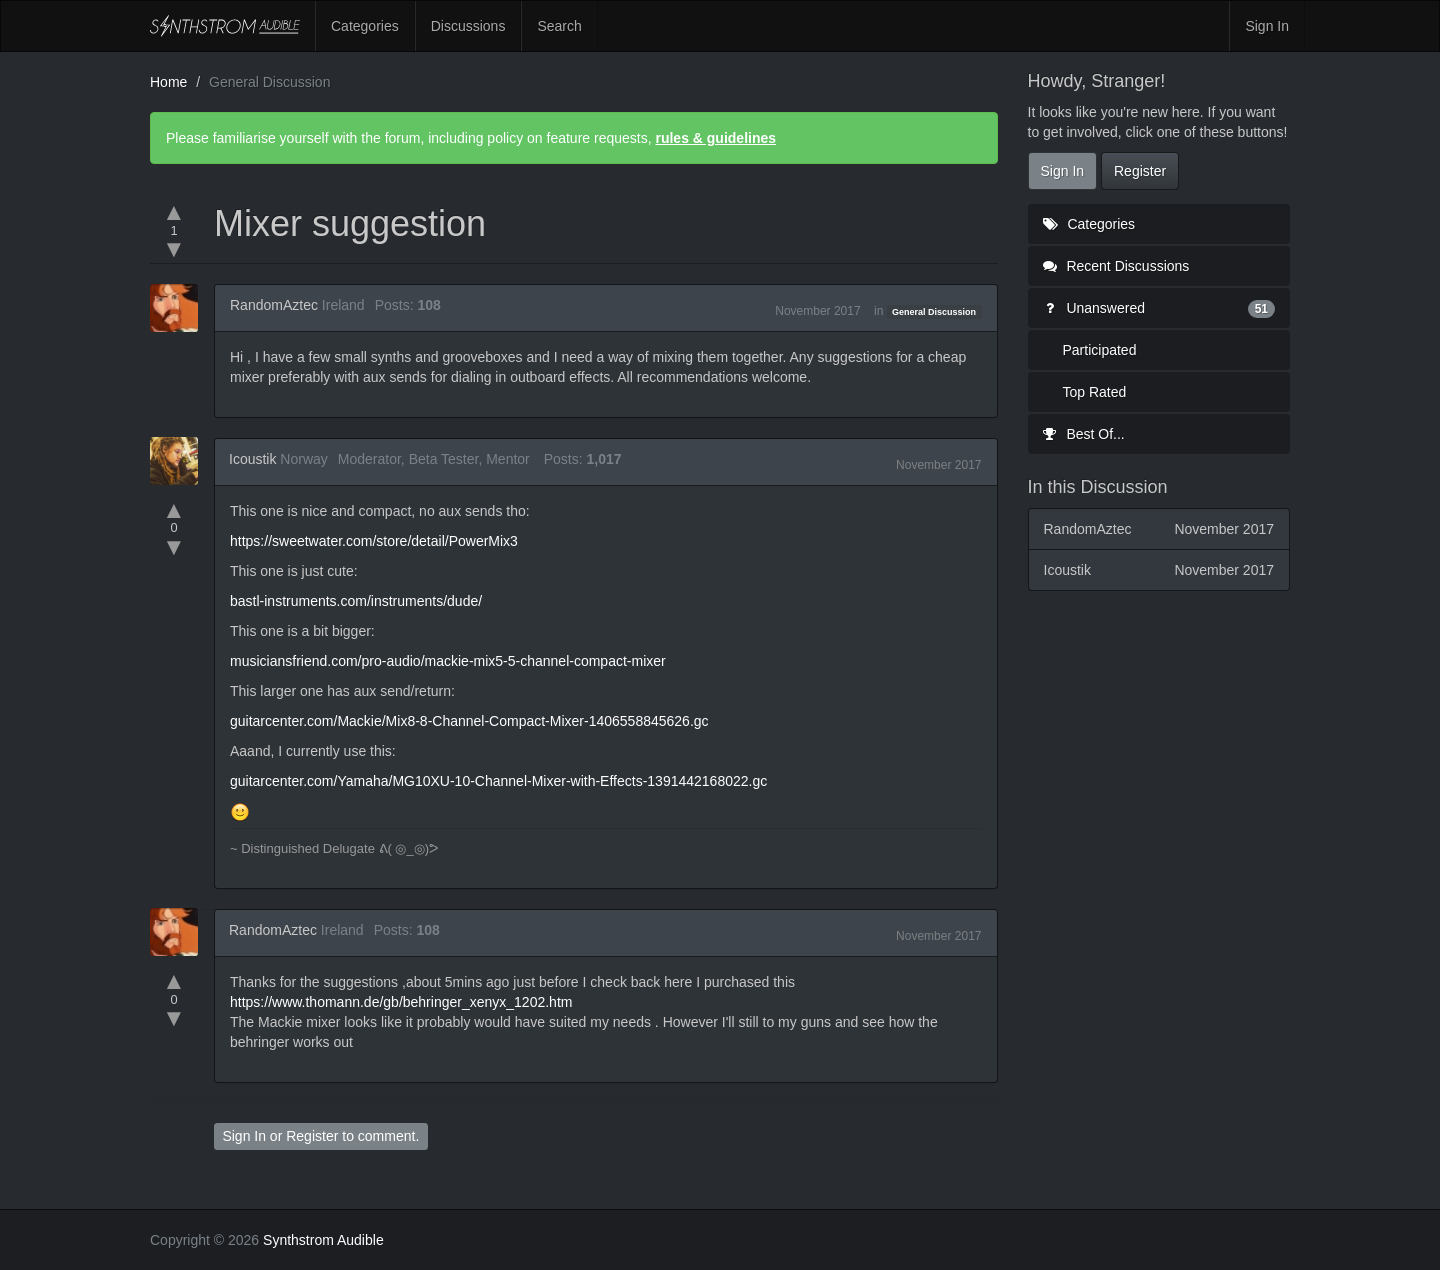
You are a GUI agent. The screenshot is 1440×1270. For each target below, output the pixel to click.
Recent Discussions (1116, 266)
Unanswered (1159, 308)
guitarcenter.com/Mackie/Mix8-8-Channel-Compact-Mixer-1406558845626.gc (469, 721)
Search (559, 26)
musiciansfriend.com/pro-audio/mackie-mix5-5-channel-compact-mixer (448, 661)
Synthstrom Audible (225, 26)
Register (312, 1136)
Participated (1100, 350)
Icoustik (252, 459)
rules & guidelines (715, 138)
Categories (365, 26)
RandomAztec (274, 305)
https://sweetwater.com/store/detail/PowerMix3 (374, 541)
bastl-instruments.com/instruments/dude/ (356, 601)
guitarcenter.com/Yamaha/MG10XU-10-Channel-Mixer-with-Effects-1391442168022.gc (498, 781)
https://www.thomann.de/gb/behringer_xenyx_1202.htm (401, 1002)
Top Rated (1095, 392)
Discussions (468, 26)
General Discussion (934, 312)
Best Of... (1084, 434)
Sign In (1267, 26)
